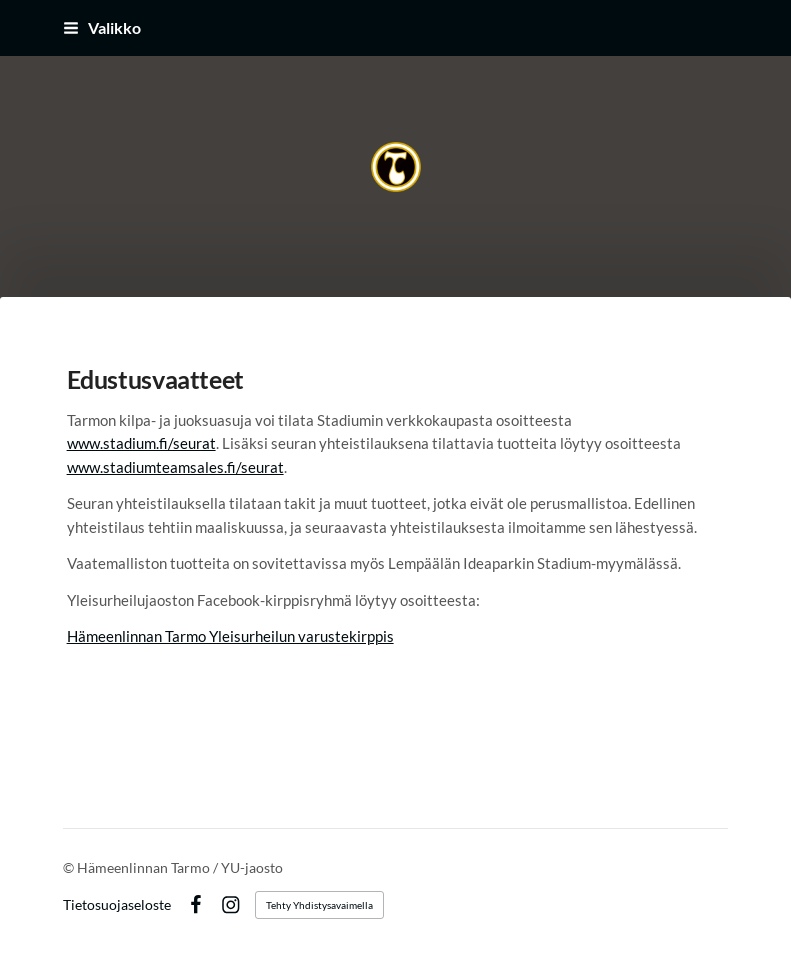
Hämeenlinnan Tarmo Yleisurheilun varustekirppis (230, 636)
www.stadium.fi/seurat (141, 443)
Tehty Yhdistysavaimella (319, 905)
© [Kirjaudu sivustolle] (70, 867)
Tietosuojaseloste (117, 905)
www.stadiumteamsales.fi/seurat (175, 467)
